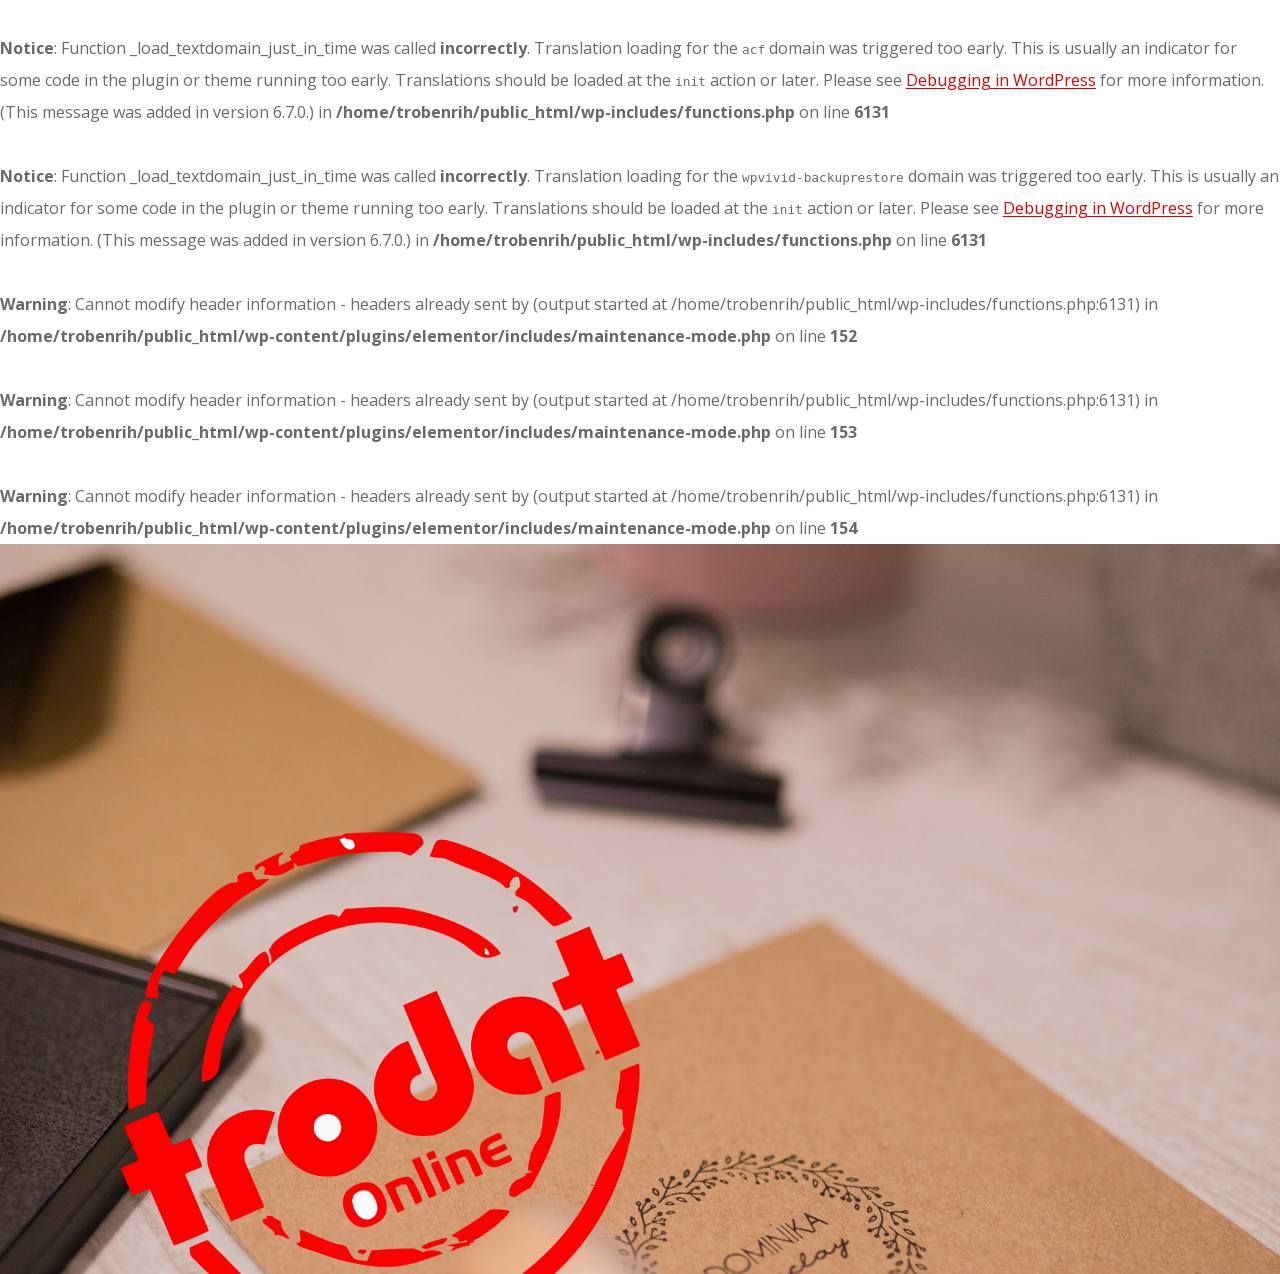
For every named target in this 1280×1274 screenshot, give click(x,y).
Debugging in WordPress (1001, 80)
